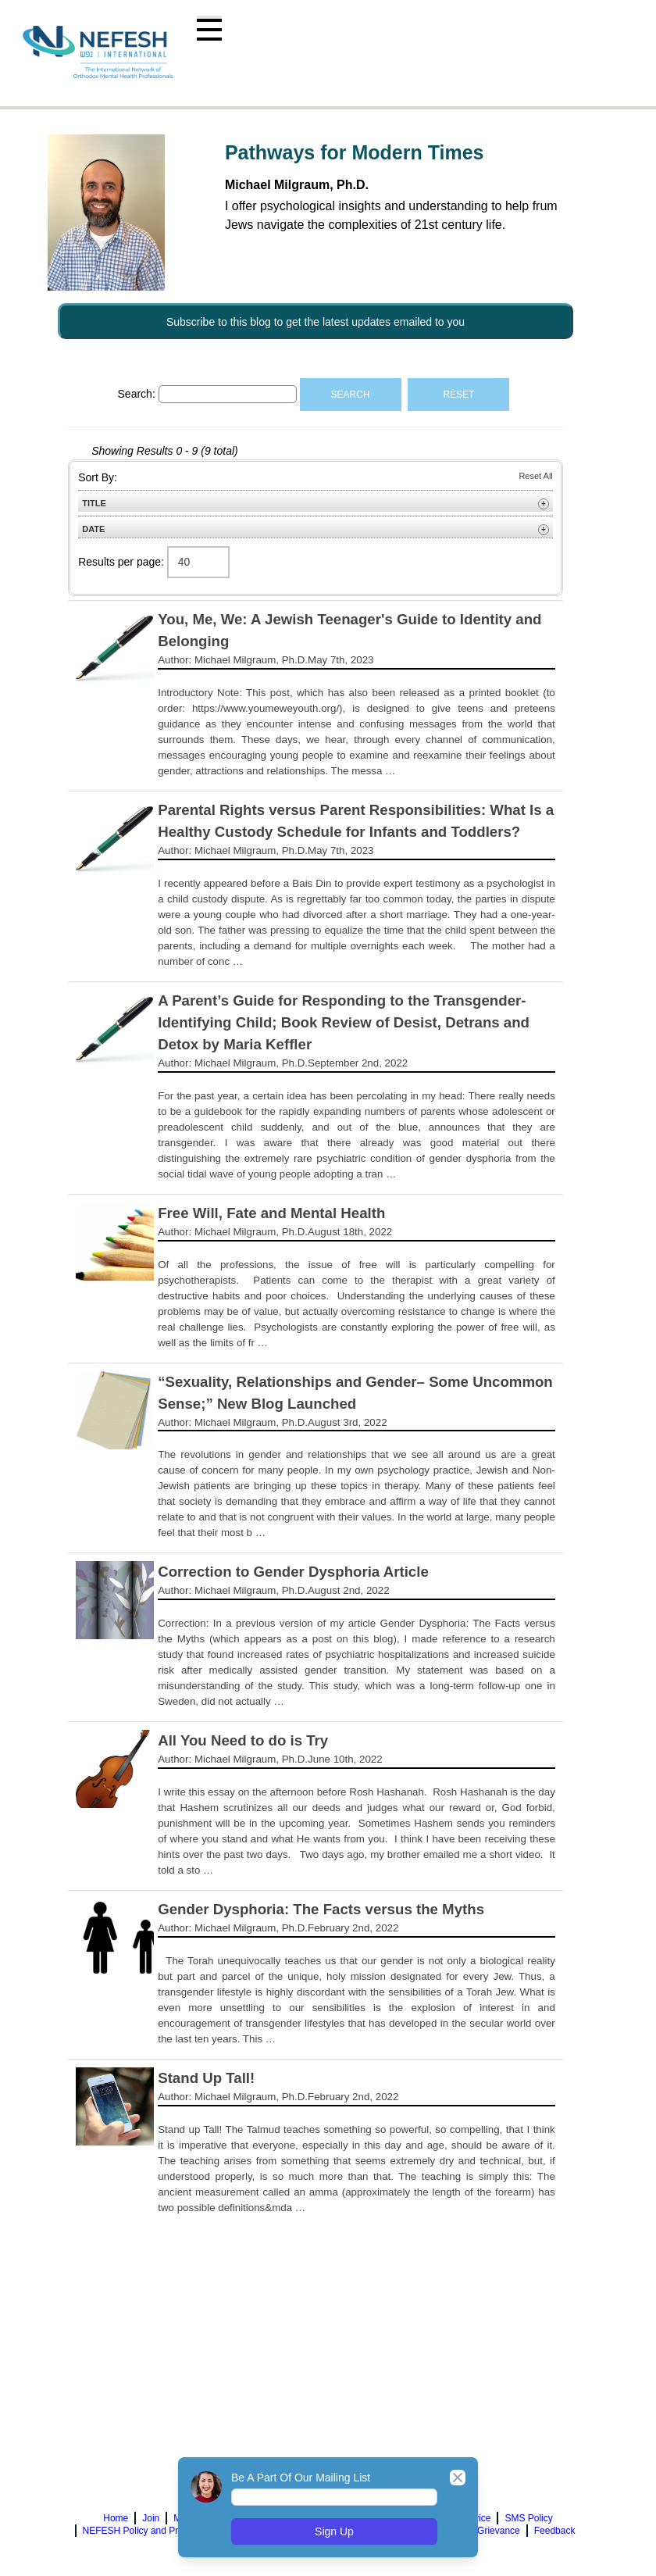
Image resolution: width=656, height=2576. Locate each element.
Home (115, 2518)
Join (150, 2518)
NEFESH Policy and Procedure (147, 2530)
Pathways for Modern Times (354, 152)
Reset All (535, 476)
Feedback (555, 2530)
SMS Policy (528, 2518)
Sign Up (334, 2531)
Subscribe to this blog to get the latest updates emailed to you (315, 322)
